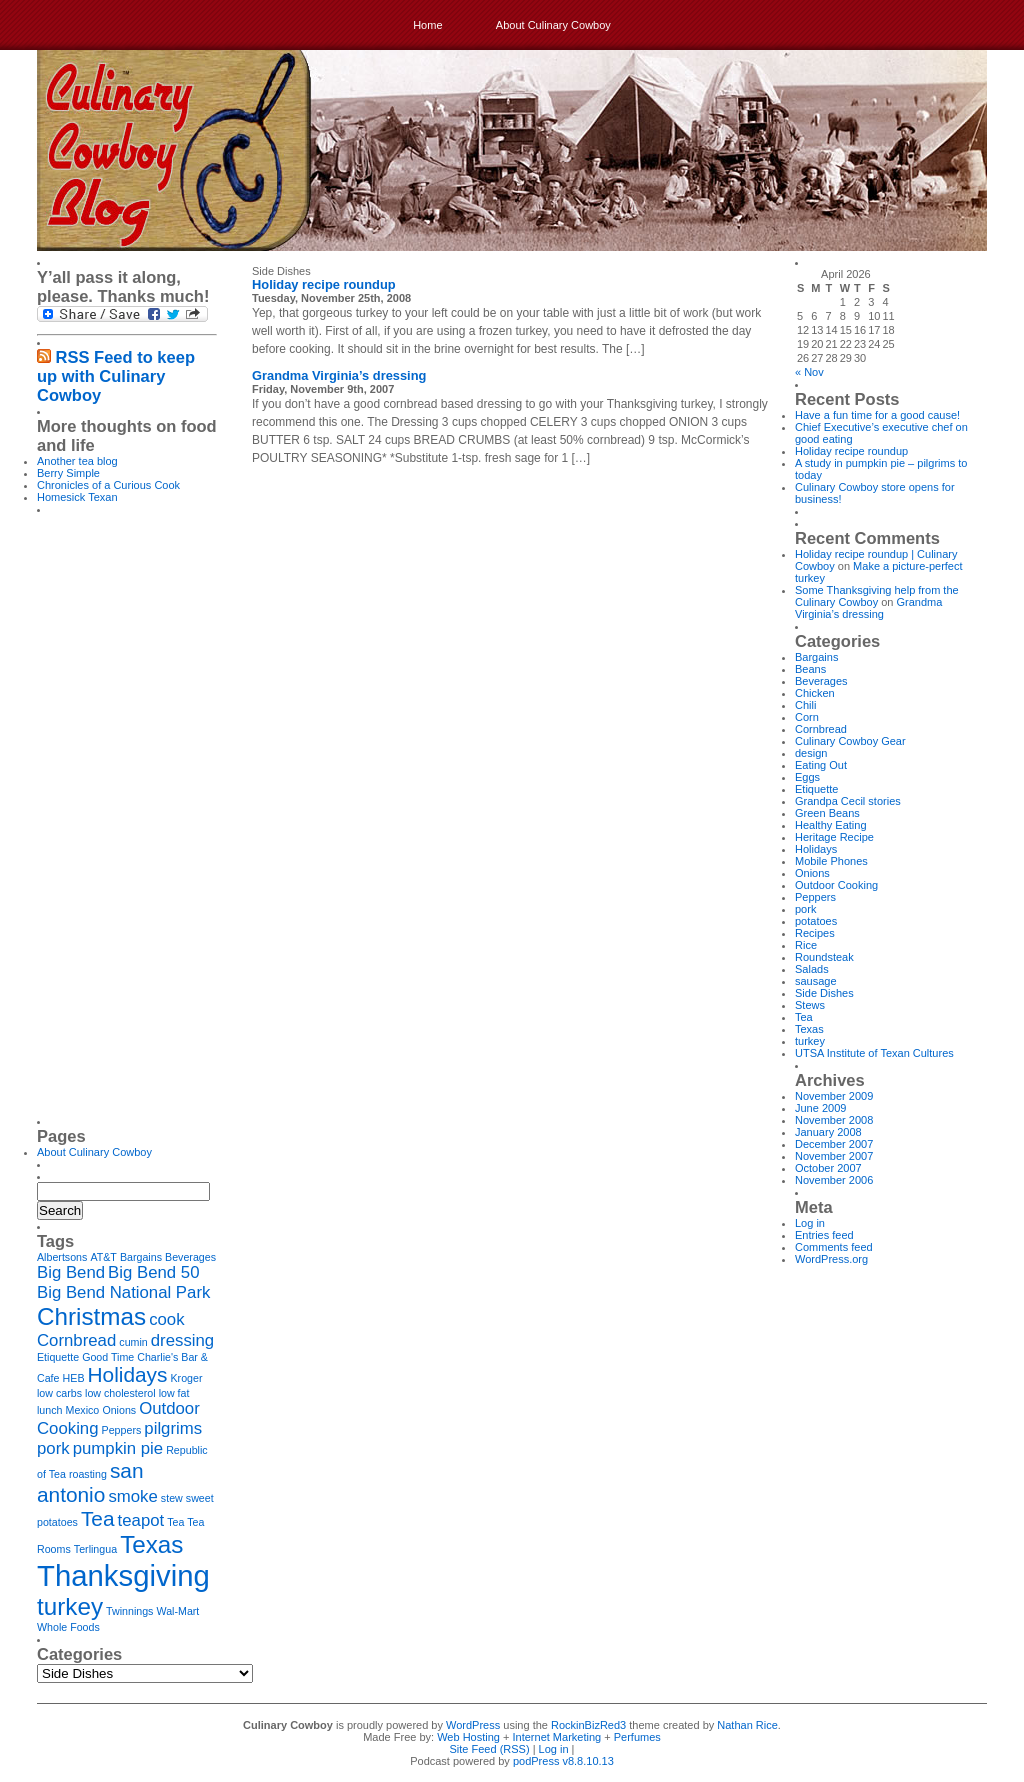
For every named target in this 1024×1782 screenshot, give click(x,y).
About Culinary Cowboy (553, 25)
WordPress (473, 1725)
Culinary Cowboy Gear (850, 741)
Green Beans (827, 813)
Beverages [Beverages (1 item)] (190, 1257)
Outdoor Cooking (836, 885)
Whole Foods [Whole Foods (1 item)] (68, 1627)
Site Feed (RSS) (490, 1749)
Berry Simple (68, 473)
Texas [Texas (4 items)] (151, 1544)
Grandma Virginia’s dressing (339, 375)
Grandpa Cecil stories (848, 801)
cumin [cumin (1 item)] (133, 1342)
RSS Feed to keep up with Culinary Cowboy (116, 376)
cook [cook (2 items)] (166, 1319)
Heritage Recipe (834, 837)
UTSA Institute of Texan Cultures (874, 1053)
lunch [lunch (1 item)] (49, 1410)
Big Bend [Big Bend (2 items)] (71, 1272)
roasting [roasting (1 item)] (88, 1474)
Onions (812, 873)
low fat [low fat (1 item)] (174, 1393)
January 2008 (828, 1132)
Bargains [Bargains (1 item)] (141, 1257)
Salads (812, 969)
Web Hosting (468, 1737)
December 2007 (834, 1144)
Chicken (815, 693)
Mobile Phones (831, 861)
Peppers (815, 897)
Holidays (816, 849)
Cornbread (821, 729)
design (811, 753)
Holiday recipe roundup (324, 284)
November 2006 (834, 1180)
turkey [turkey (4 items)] (70, 1606)
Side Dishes (824, 993)
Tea (804, 1017)
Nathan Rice (747, 1725)
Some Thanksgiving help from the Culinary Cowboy (877, 596)
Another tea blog (77, 461)
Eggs (807, 777)
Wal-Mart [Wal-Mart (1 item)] (178, 1611)
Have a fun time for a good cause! (877, 415)
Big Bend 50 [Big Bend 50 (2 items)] (153, 1272)
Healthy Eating (831, 825)
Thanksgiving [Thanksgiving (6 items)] (123, 1575)
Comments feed (834, 1247)
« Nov (809, 372)
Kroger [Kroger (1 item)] (187, 1378)
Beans (810, 669)
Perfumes (637, 1737)
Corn (807, 717)
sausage (816, 981)
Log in (810, 1223)
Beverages (821, 681)
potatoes (816, 921)
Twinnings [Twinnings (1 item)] (129, 1611)
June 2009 (820, 1108)
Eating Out (821, 765)
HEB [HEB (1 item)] (74, 1378)
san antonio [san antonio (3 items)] (90, 1482)
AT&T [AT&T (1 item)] (103, 1257)
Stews (810, 1005)
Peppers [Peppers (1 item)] (122, 1430)
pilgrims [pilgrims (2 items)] (173, 1428)
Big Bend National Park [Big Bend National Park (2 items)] (123, 1292)
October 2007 (828, 1168)
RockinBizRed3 (588, 1725)
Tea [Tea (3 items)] (98, 1518)
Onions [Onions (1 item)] (119, 1410)
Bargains (816, 657)
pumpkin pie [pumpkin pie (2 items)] (118, 1448)
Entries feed (824, 1235)
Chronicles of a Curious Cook (108, 485)
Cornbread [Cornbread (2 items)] (76, 1340)
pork (805, 909)
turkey (810, 1041)
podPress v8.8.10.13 (563, 1761)
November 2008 (834, 1120)
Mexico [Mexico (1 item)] (83, 1410)
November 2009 (834, 1096)
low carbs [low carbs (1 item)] (59, 1393)
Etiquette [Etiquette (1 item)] (58, 1357)
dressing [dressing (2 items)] (182, 1340)
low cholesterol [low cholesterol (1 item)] (120, 1393)
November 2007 (834, 1156)
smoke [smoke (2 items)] (132, 1496)
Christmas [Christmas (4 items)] (91, 1316)
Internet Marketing (557, 1737)
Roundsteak (824, 957)
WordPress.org (831, 1259)
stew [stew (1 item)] (172, 1498)
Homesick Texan (77, 497)
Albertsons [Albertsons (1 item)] (62, 1257)
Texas (809, 1029)
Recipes (815, 933)
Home (427, 25)
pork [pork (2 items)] (53, 1448)
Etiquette (816, 789)
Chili (805, 705)
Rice (806, 945)
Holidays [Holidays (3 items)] (128, 1374)
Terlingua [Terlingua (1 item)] (95, 1549)
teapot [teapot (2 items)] (141, 1520)
